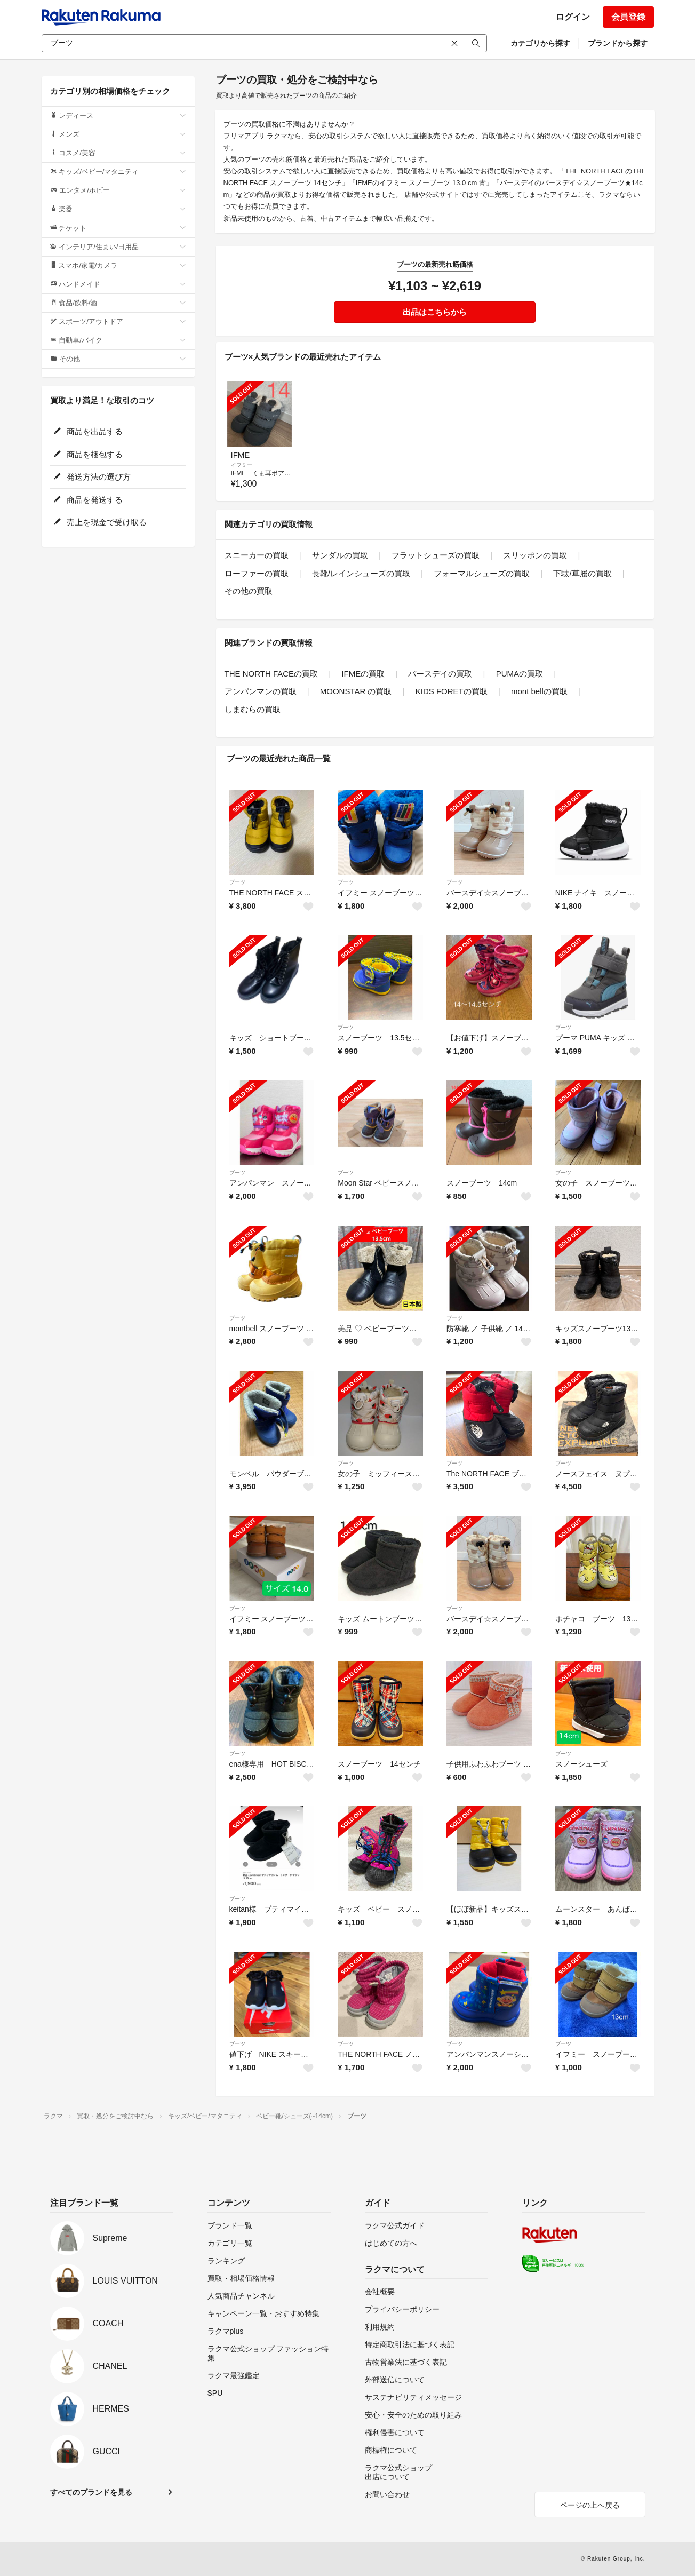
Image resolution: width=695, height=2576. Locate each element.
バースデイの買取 (440, 673)
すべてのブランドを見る (91, 2492)
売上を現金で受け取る (100, 522)
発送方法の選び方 (92, 476)
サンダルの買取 (340, 555)
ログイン (573, 16)
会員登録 (628, 16)
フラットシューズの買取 (436, 555)
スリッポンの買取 (535, 555)
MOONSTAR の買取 (356, 691)
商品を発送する (88, 499)
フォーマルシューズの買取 (482, 573)
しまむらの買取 (253, 709)
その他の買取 (249, 590)
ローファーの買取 (257, 573)
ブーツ (237, 882)
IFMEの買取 (363, 673)
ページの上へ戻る (590, 2505)
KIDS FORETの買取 (452, 691)
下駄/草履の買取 (582, 573)
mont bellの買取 (539, 691)
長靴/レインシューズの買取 (361, 573)
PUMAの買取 (519, 673)
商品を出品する (88, 431)
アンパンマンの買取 (261, 691)
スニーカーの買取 (257, 555)
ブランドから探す (618, 43)
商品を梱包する (88, 454)
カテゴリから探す (540, 43)
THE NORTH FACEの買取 (271, 673)
